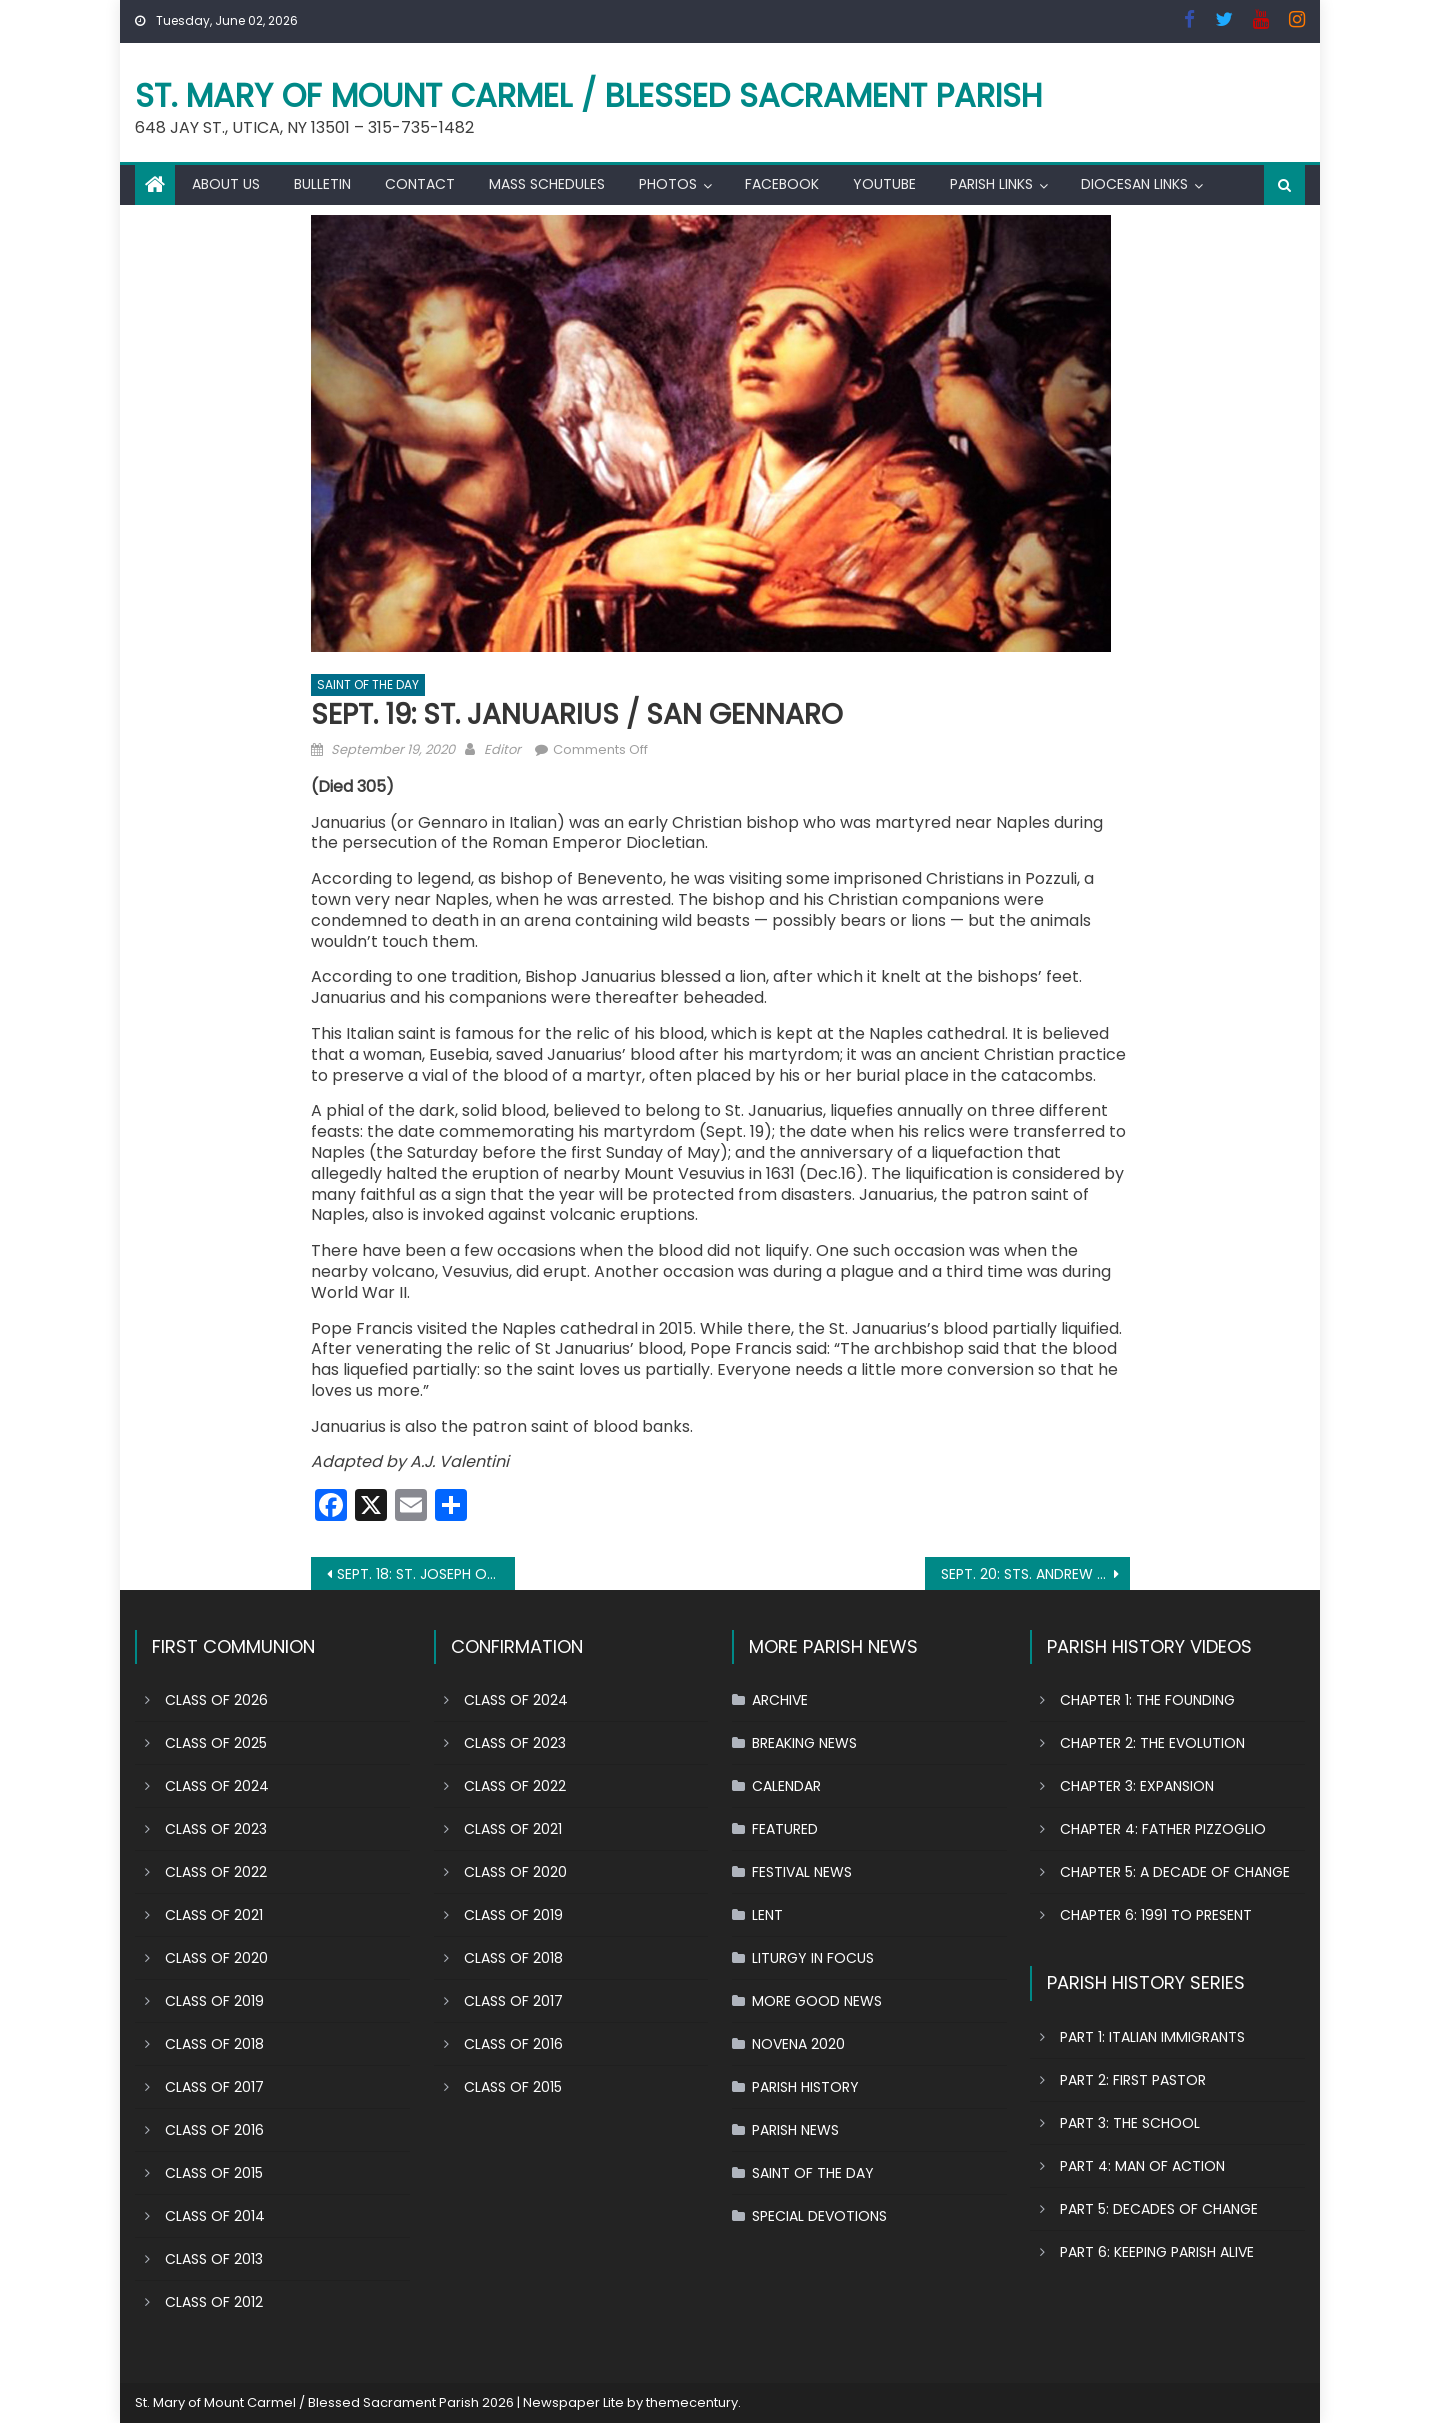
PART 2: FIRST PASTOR (1133, 2080)
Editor (502, 749)
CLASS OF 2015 (214, 2173)
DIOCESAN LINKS (1134, 184)
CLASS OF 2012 (214, 2302)
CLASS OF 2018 (214, 2044)
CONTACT (420, 184)
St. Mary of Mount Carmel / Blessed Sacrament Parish (589, 95)
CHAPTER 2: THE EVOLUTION (1152, 1743)
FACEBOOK (782, 184)
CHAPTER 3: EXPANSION (1137, 1786)
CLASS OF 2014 (215, 2216)
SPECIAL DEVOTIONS (819, 2216)
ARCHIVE (780, 1700)
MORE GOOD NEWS (817, 2001)
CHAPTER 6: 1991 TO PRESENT (1156, 1915)
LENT (767, 1915)
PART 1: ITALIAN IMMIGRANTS (1152, 2037)
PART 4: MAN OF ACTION (1142, 2166)
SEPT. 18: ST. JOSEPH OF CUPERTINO (426, 1574)
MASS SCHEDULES (547, 184)
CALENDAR (786, 1786)
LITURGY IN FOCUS (813, 1958)
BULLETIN (322, 184)
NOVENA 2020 (798, 2044)
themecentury (692, 2402)
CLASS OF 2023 (216, 1829)
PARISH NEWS (795, 2130)
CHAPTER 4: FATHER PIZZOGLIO (1163, 1829)
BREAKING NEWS (804, 1743)
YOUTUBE (884, 184)
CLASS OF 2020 (216, 1958)
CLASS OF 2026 (216, 1700)
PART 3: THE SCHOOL (1130, 2123)
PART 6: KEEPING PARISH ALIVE (1157, 2252)
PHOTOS (668, 184)
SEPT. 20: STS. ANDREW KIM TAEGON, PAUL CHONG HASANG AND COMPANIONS (1035, 1574)
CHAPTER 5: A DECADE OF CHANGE (1175, 1872)
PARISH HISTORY (805, 2087)
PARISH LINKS (991, 184)
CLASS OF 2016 (214, 2130)
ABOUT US (226, 184)
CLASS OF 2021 (214, 1915)
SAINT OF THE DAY (368, 684)
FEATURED (785, 1829)
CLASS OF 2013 (214, 2259)
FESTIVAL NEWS (802, 1872)
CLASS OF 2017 (214, 2087)
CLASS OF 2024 (217, 1786)
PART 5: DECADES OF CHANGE (1159, 2209)
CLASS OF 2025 (216, 1743)
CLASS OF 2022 (216, 1872)
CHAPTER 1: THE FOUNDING (1147, 1700)
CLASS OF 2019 (214, 2001)
